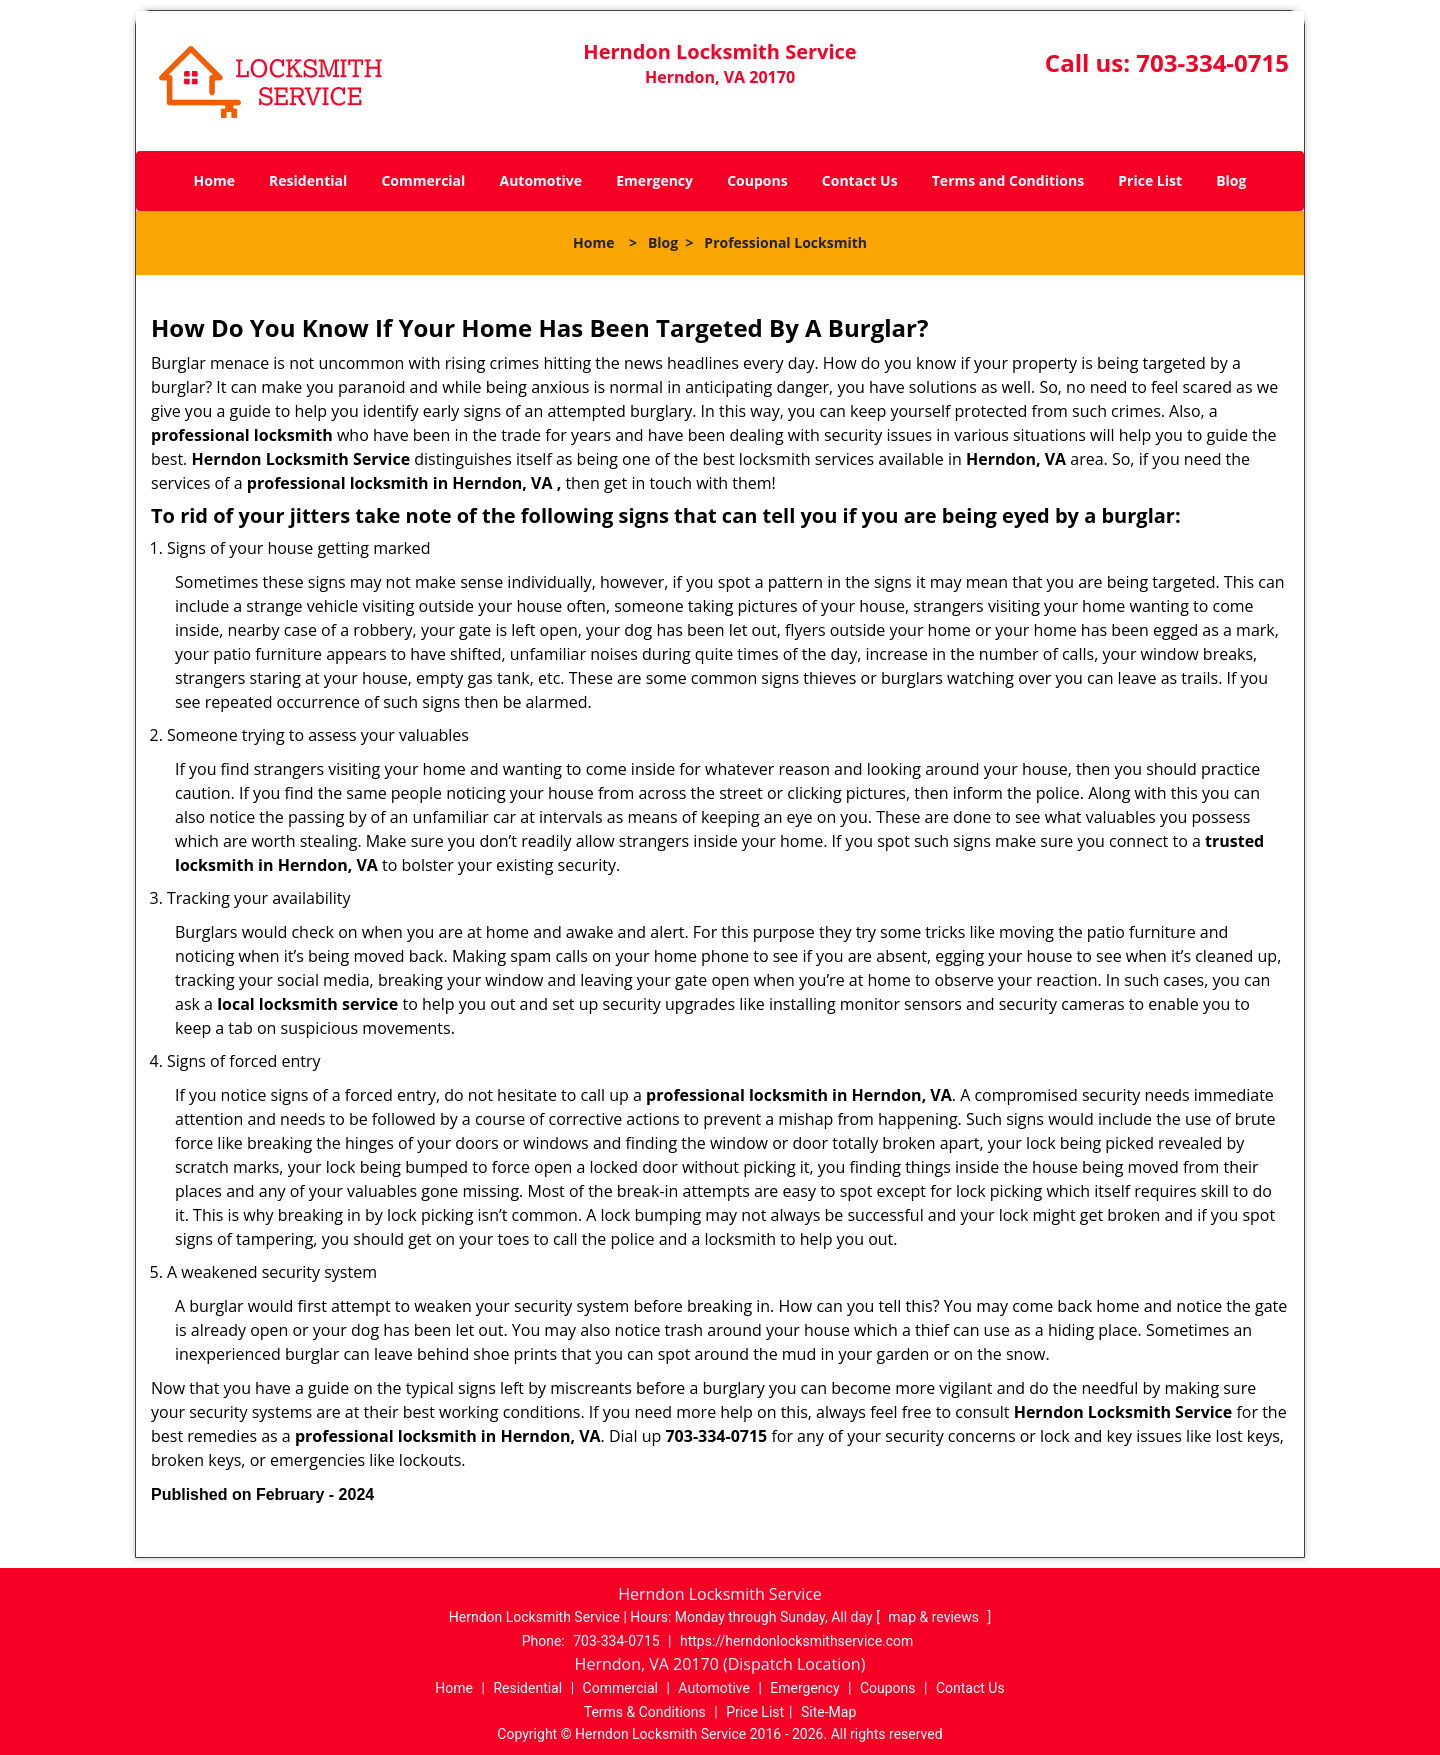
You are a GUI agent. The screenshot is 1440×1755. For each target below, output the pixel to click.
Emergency (654, 180)
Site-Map (828, 1712)
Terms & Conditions (645, 1712)
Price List (1150, 180)
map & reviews (935, 1617)
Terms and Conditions (1008, 180)
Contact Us (860, 180)
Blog (1231, 180)
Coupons (757, 180)
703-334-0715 (1212, 62)
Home (214, 180)
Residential (308, 180)
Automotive (541, 180)
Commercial (423, 180)
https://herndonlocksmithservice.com (796, 1641)
